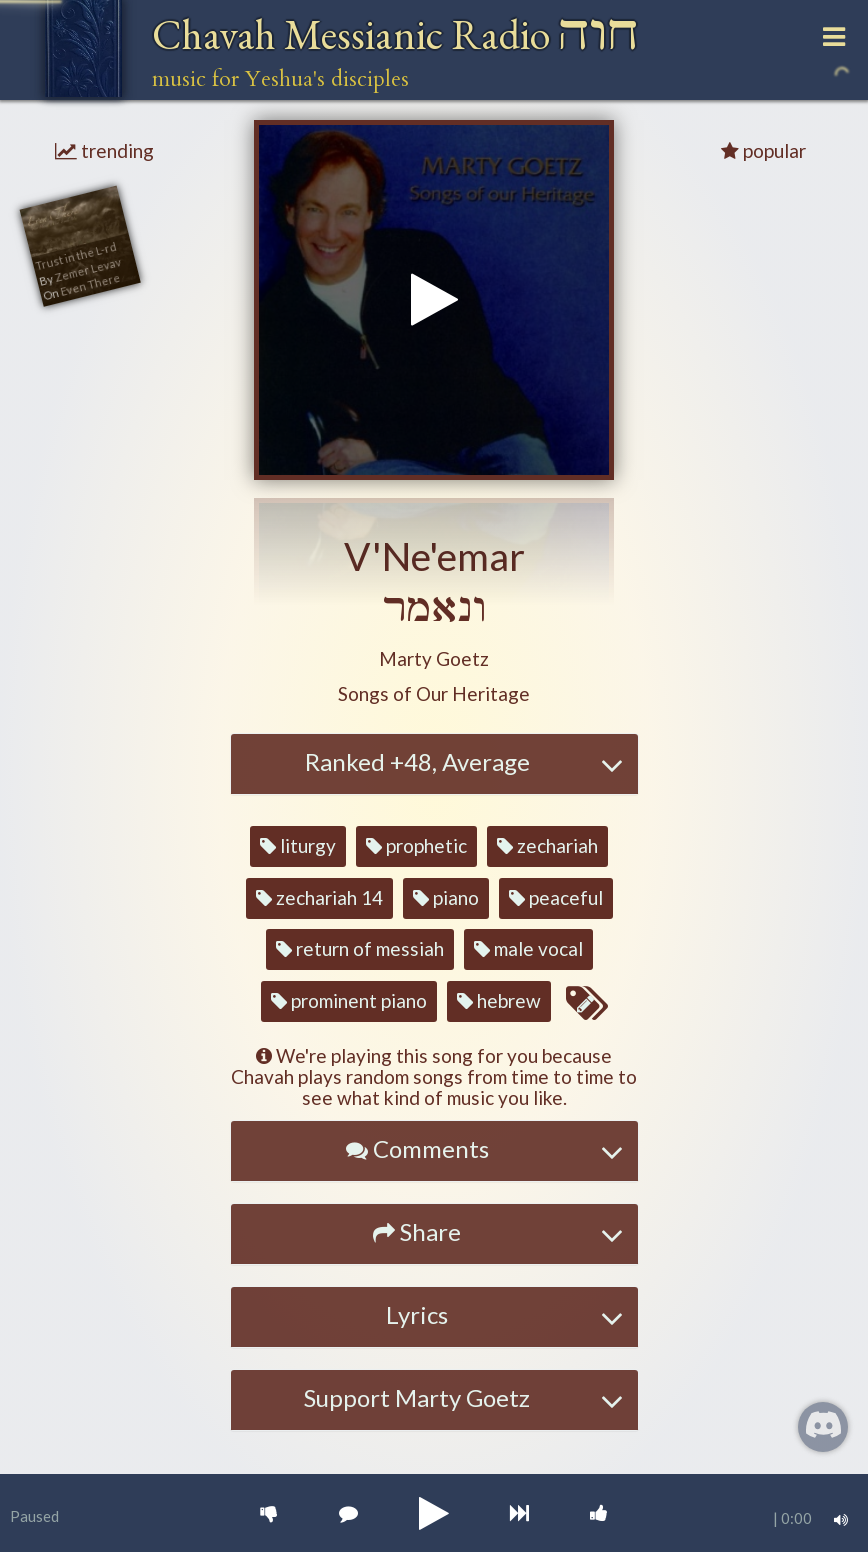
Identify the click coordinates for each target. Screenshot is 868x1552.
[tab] (434, 764)
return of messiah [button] (360, 948)
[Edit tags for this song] (586, 1004)
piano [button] (446, 897)
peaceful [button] (556, 897)
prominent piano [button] (349, 1000)
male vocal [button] (528, 948)
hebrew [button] (499, 1000)
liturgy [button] (298, 845)
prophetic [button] (416, 845)
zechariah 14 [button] (319, 897)
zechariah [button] (547, 845)
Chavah (395, 34)
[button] (434, 659)
